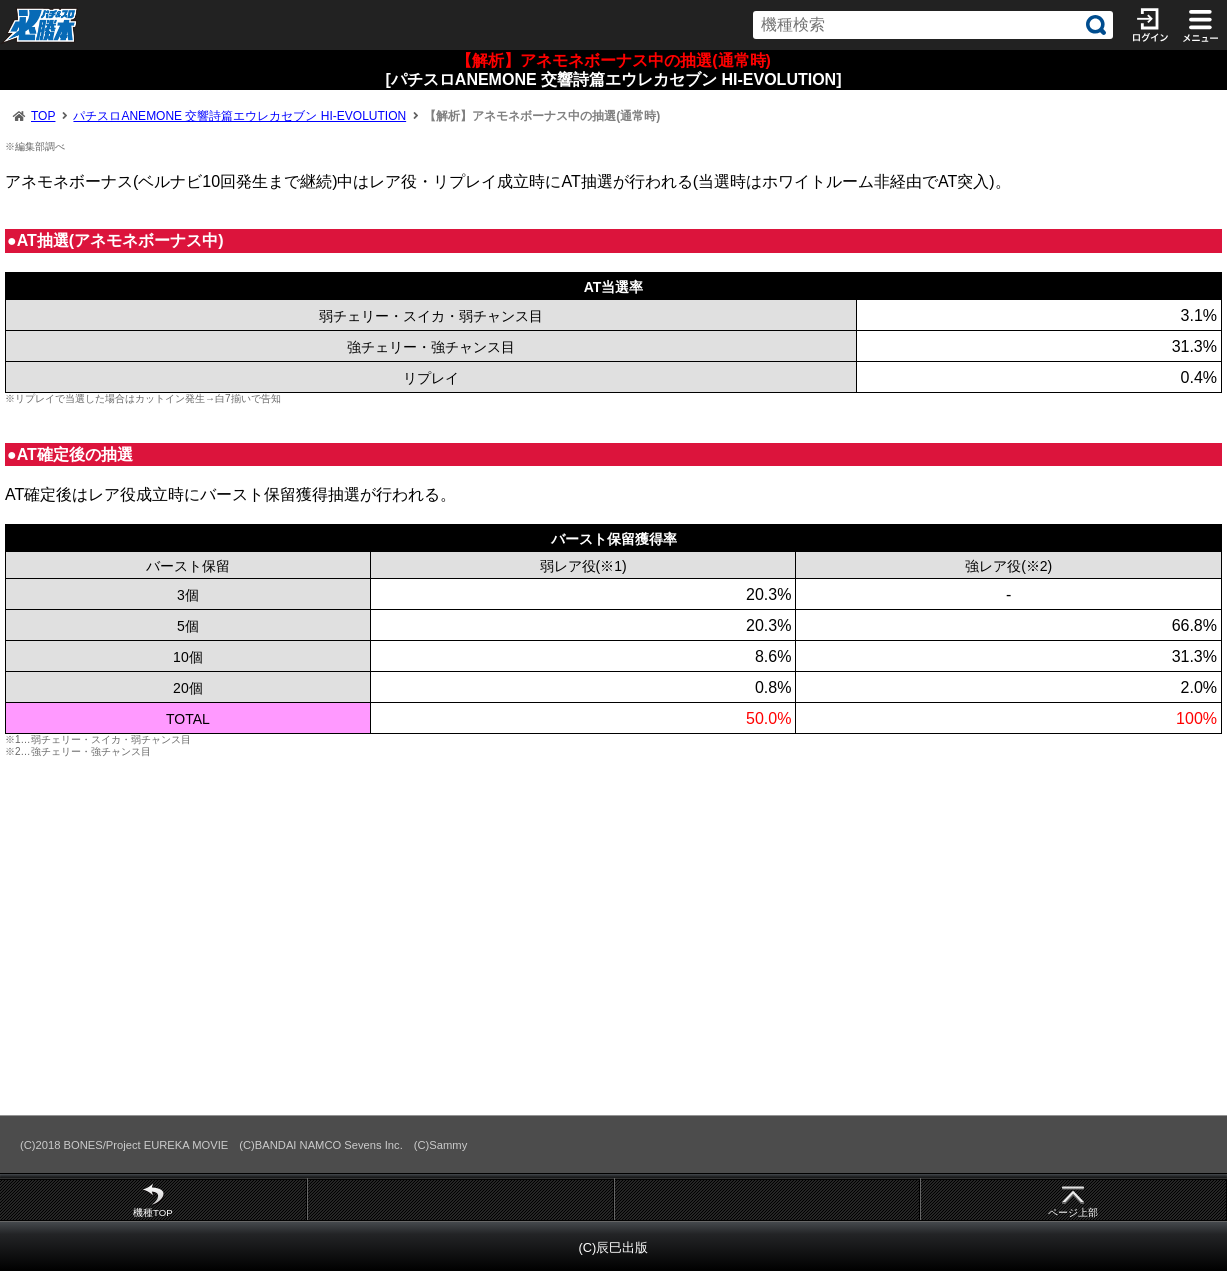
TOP (43, 116)
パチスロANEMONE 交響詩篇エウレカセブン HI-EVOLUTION (239, 116)
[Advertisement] (600, 936)
